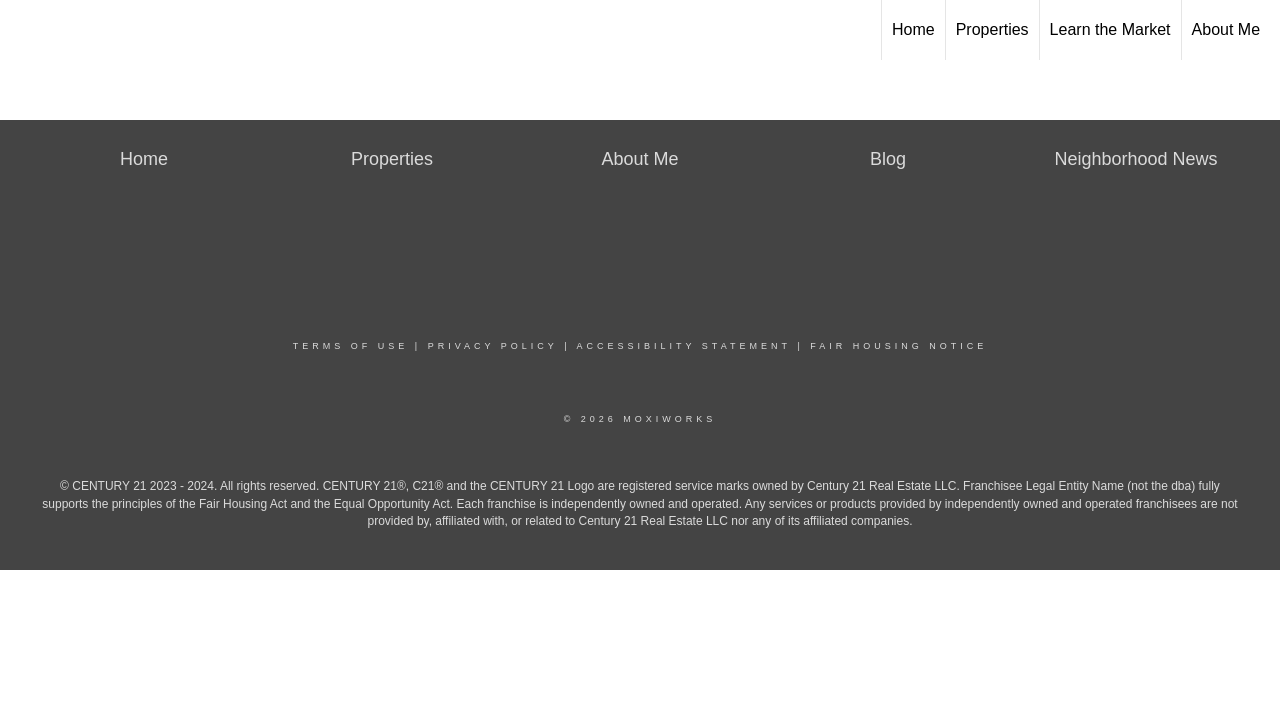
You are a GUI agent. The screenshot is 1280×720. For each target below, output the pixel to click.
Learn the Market (1110, 29)
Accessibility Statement (684, 346)
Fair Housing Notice (898, 346)
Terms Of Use (351, 346)
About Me (1226, 29)
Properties (992, 29)
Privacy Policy (493, 346)
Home (913, 29)
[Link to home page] (25, 30)
